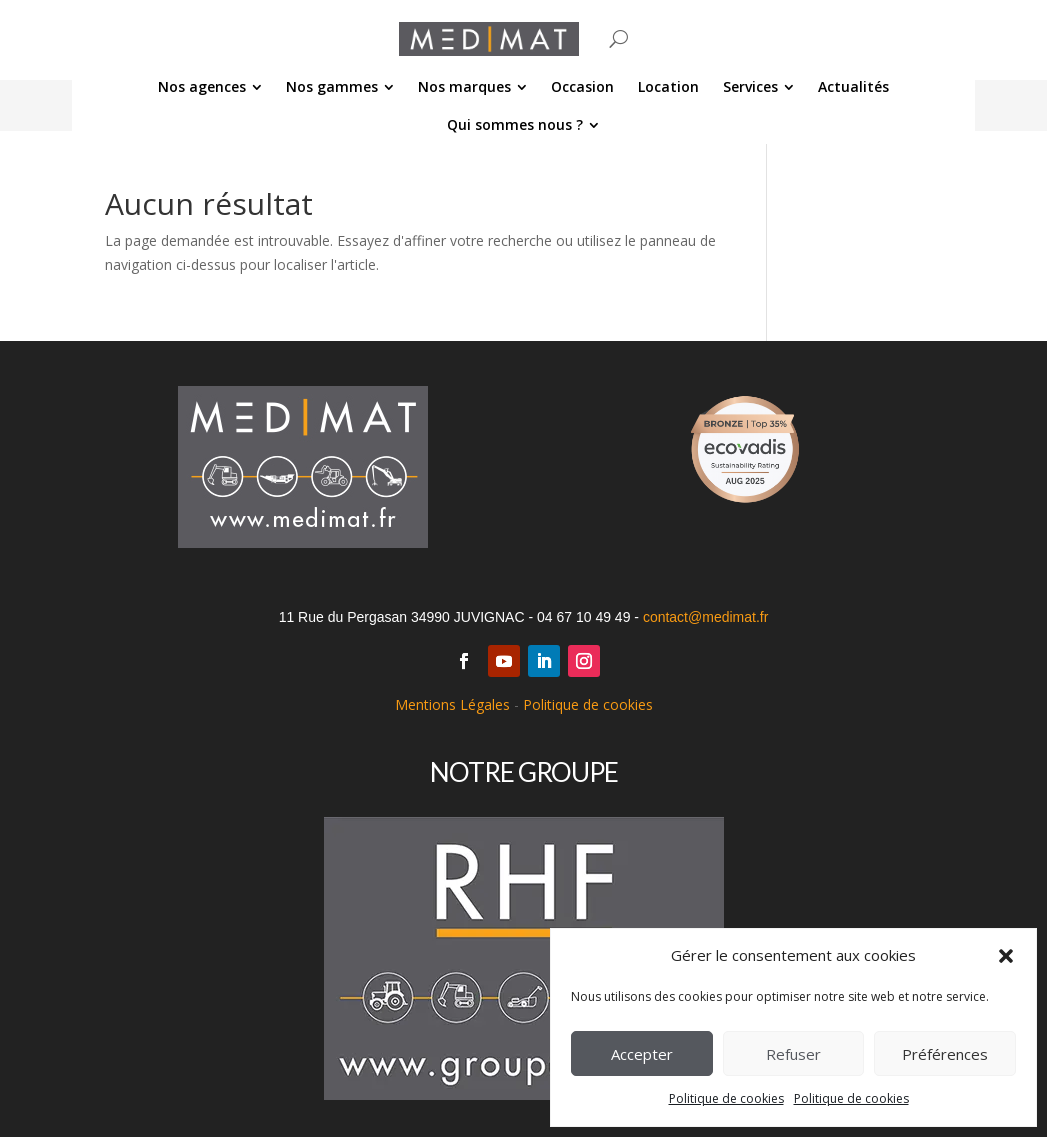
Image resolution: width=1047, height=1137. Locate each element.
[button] (1006, 956)
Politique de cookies (726, 1098)
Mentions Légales (452, 704)
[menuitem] (210, 87)
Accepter (642, 1054)
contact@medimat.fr (705, 617)
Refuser (793, 1054)
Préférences (945, 1054)
